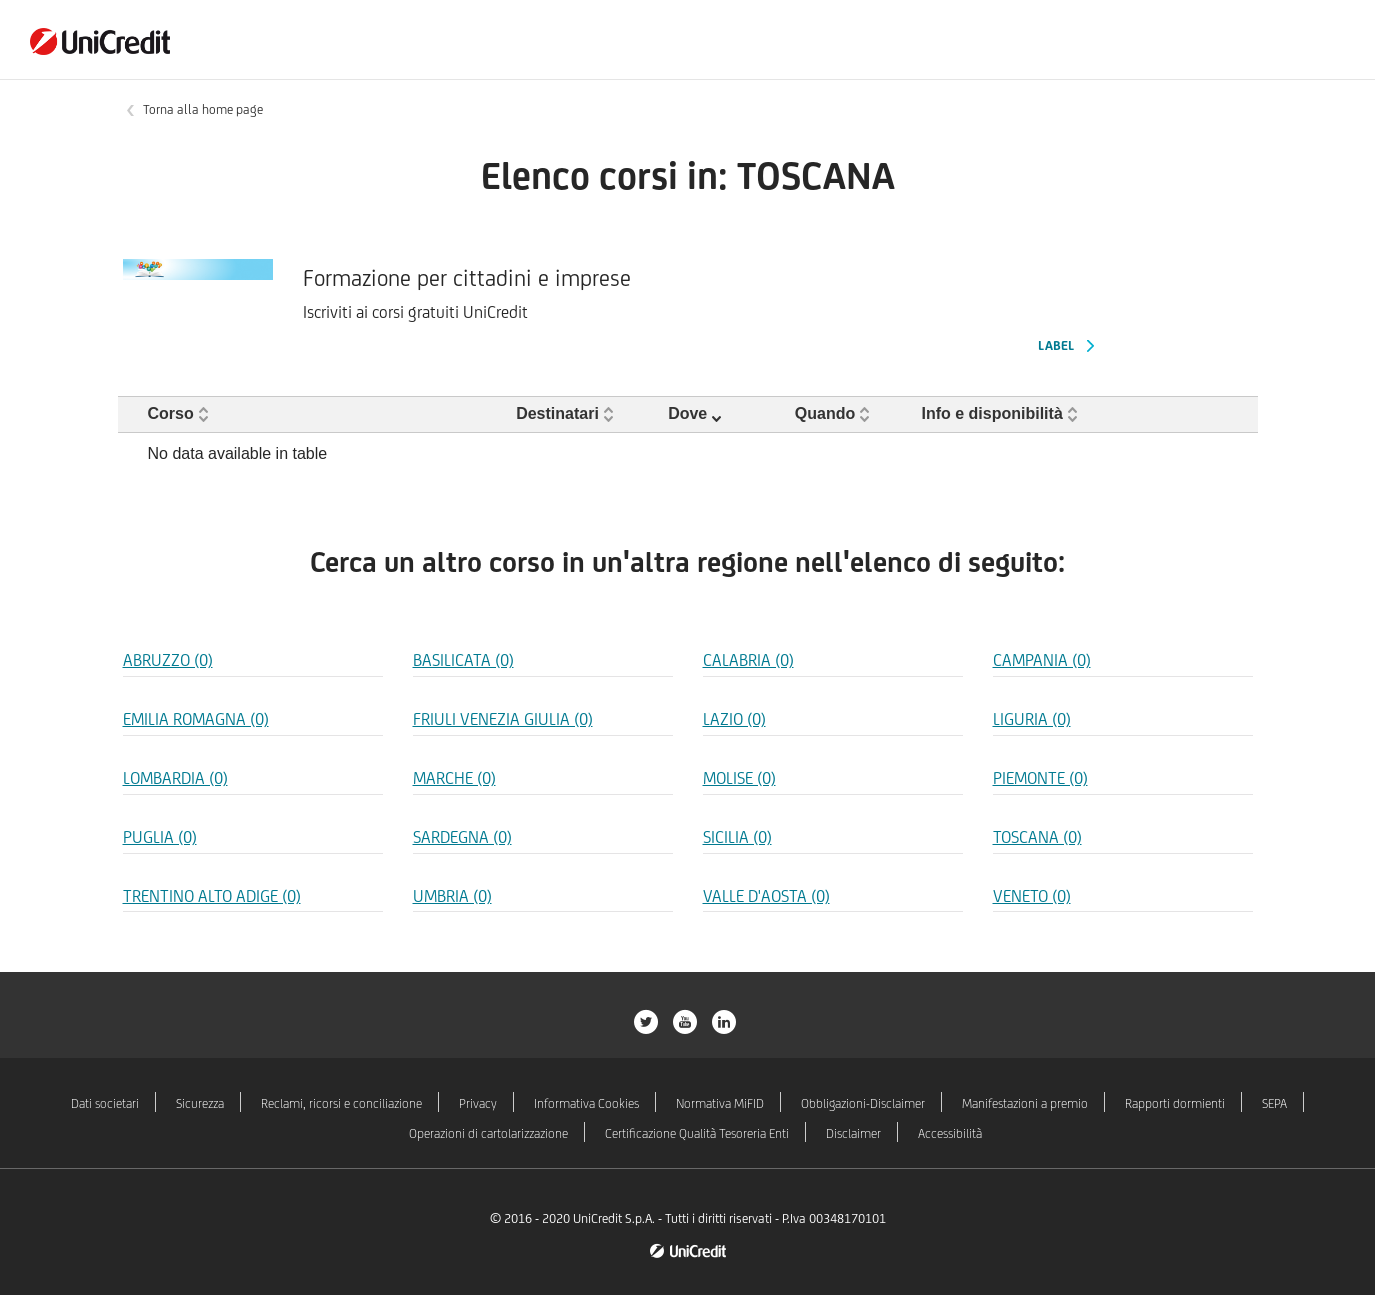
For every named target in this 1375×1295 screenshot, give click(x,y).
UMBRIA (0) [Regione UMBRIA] (452, 896)
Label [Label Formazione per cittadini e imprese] (1056, 345)
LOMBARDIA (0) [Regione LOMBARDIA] (175, 778)
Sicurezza (200, 1103)
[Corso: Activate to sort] (314, 414)
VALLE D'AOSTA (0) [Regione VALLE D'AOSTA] (766, 896)
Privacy (478, 1103)
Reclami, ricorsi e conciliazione (341, 1103)
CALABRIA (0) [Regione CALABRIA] (748, 660)
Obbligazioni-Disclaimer (863, 1103)
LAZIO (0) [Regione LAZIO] (734, 719)
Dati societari (105, 1103)
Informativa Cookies (586, 1103)
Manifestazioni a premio (1025, 1103)
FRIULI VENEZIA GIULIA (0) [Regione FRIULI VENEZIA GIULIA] (503, 719)
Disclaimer (853, 1133)
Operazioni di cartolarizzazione (488, 1133)
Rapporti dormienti (1175, 1103)
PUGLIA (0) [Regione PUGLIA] (160, 837)
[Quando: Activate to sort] (852, 414)
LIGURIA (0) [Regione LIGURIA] (1032, 719)
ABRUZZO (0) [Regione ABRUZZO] (168, 660)
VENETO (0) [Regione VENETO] (1032, 896)
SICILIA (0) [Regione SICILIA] (737, 837)
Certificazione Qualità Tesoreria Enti (697, 1133)
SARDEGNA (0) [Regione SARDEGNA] (462, 837)
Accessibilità (950, 1133)
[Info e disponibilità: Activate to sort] (1022, 414)
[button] (180, 413)
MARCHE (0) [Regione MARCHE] (454, 778)
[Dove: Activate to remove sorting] (725, 414)
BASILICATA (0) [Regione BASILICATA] (463, 660)
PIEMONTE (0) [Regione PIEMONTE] (1040, 778)
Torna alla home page (203, 109)
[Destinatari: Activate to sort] (586, 414)
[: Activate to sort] (1194, 414)
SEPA (1274, 1103)
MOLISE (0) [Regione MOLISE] (739, 778)
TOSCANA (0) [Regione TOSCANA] (1037, 837)
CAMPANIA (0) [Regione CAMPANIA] (1042, 660)
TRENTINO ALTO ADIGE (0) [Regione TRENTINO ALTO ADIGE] (212, 896)
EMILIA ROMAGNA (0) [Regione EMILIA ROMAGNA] (196, 719)
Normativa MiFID (720, 1103)
